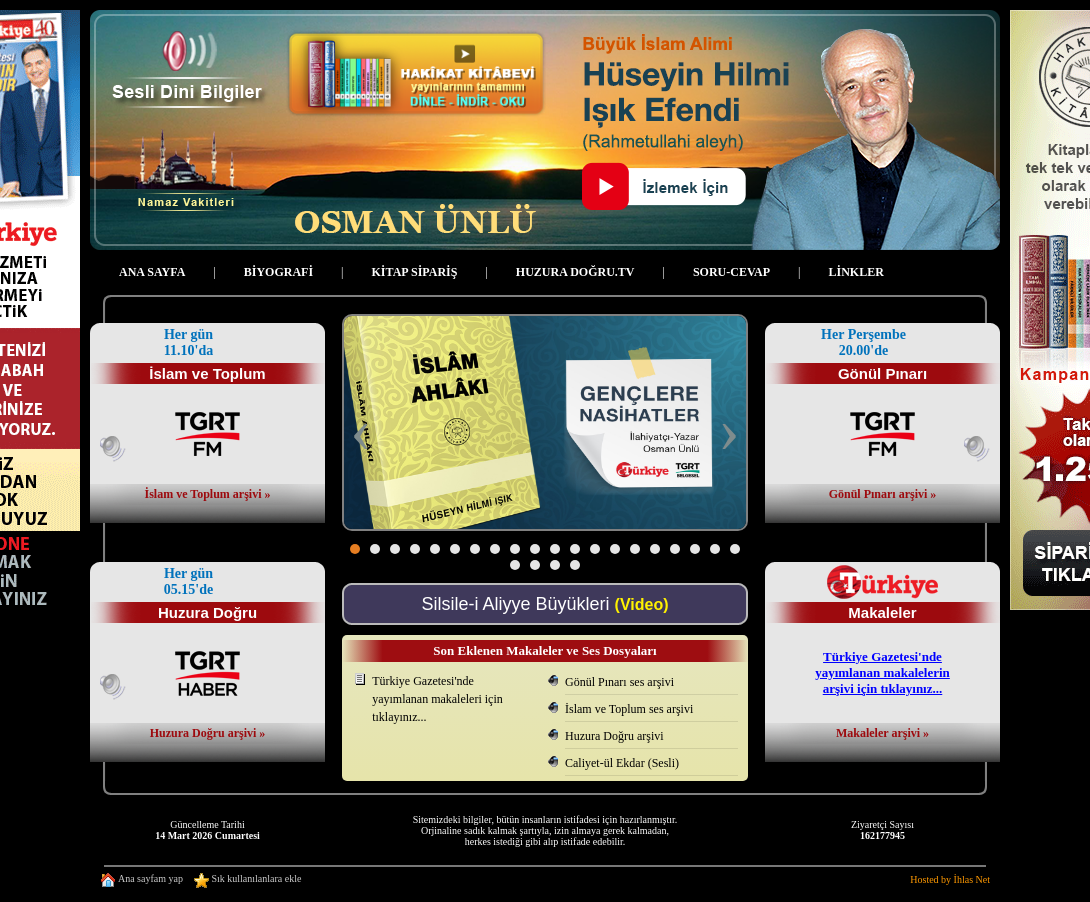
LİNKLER (855, 272)
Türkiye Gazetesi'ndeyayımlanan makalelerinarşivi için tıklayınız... (882, 672)
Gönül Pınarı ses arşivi (619, 682)
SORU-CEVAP (731, 272)
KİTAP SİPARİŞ (415, 272)
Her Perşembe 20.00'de (863, 342)
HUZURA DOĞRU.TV (575, 272)
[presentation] (361, 433)
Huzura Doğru (207, 612)
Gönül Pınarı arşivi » (883, 494)
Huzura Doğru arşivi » (208, 733)
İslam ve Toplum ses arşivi (629, 709)
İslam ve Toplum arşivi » (207, 494)
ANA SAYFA (152, 272)
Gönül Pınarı (882, 373)
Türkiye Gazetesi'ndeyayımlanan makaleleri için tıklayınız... (437, 699)
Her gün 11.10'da (188, 342)
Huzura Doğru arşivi (614, 736)
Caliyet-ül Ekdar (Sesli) (622, 763)
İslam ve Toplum (207, 373)
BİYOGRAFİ (278, 272)
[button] (355, 549)
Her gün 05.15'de (188, 581)
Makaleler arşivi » (882, 733)
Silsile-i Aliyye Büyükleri (545, 604)
